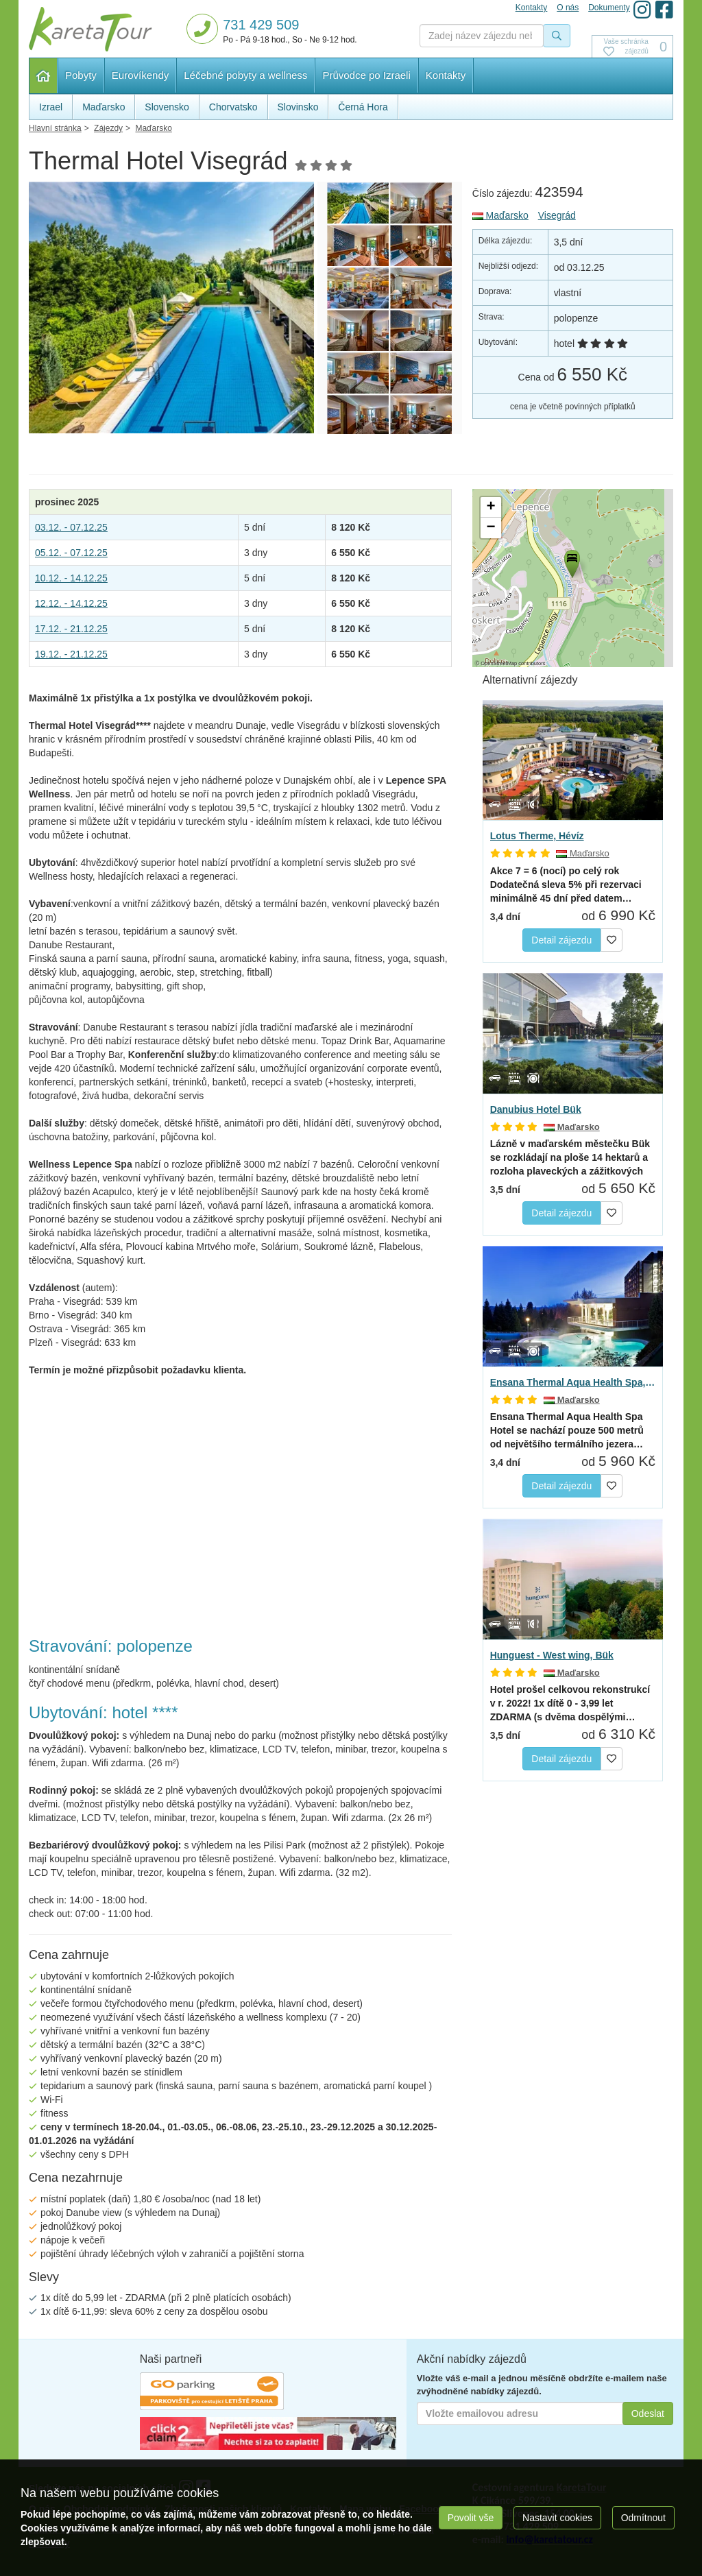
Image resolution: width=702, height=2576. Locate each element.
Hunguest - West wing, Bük (552, 1655)
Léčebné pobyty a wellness (245, 75)
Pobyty (81, 75)
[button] (571, 561)
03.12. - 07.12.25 (71, 527)
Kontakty (445, 75)
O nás (568, 7)
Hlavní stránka (43, 75)
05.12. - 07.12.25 (71, 552)
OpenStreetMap (499, 663)
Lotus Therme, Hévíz (537, 835)
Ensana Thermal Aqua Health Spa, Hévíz (572, 1382)
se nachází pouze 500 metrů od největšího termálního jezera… (567, 1430)
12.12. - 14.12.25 (71, 603)
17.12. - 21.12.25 (71, 628)
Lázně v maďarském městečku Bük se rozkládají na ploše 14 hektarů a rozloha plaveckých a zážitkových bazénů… (570, 1158)
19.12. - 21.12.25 (71, 654)
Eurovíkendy (140, 75)
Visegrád (557, 215)
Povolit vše (471, 2517)
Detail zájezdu (561, 940)
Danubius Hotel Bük (535, 1109)
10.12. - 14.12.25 (71, 578)
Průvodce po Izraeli (366, 75)
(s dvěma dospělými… (570, 1703)
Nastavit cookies (557, 2517)
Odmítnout (643, 2517)
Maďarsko (500, 215)
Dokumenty (609, 7)
